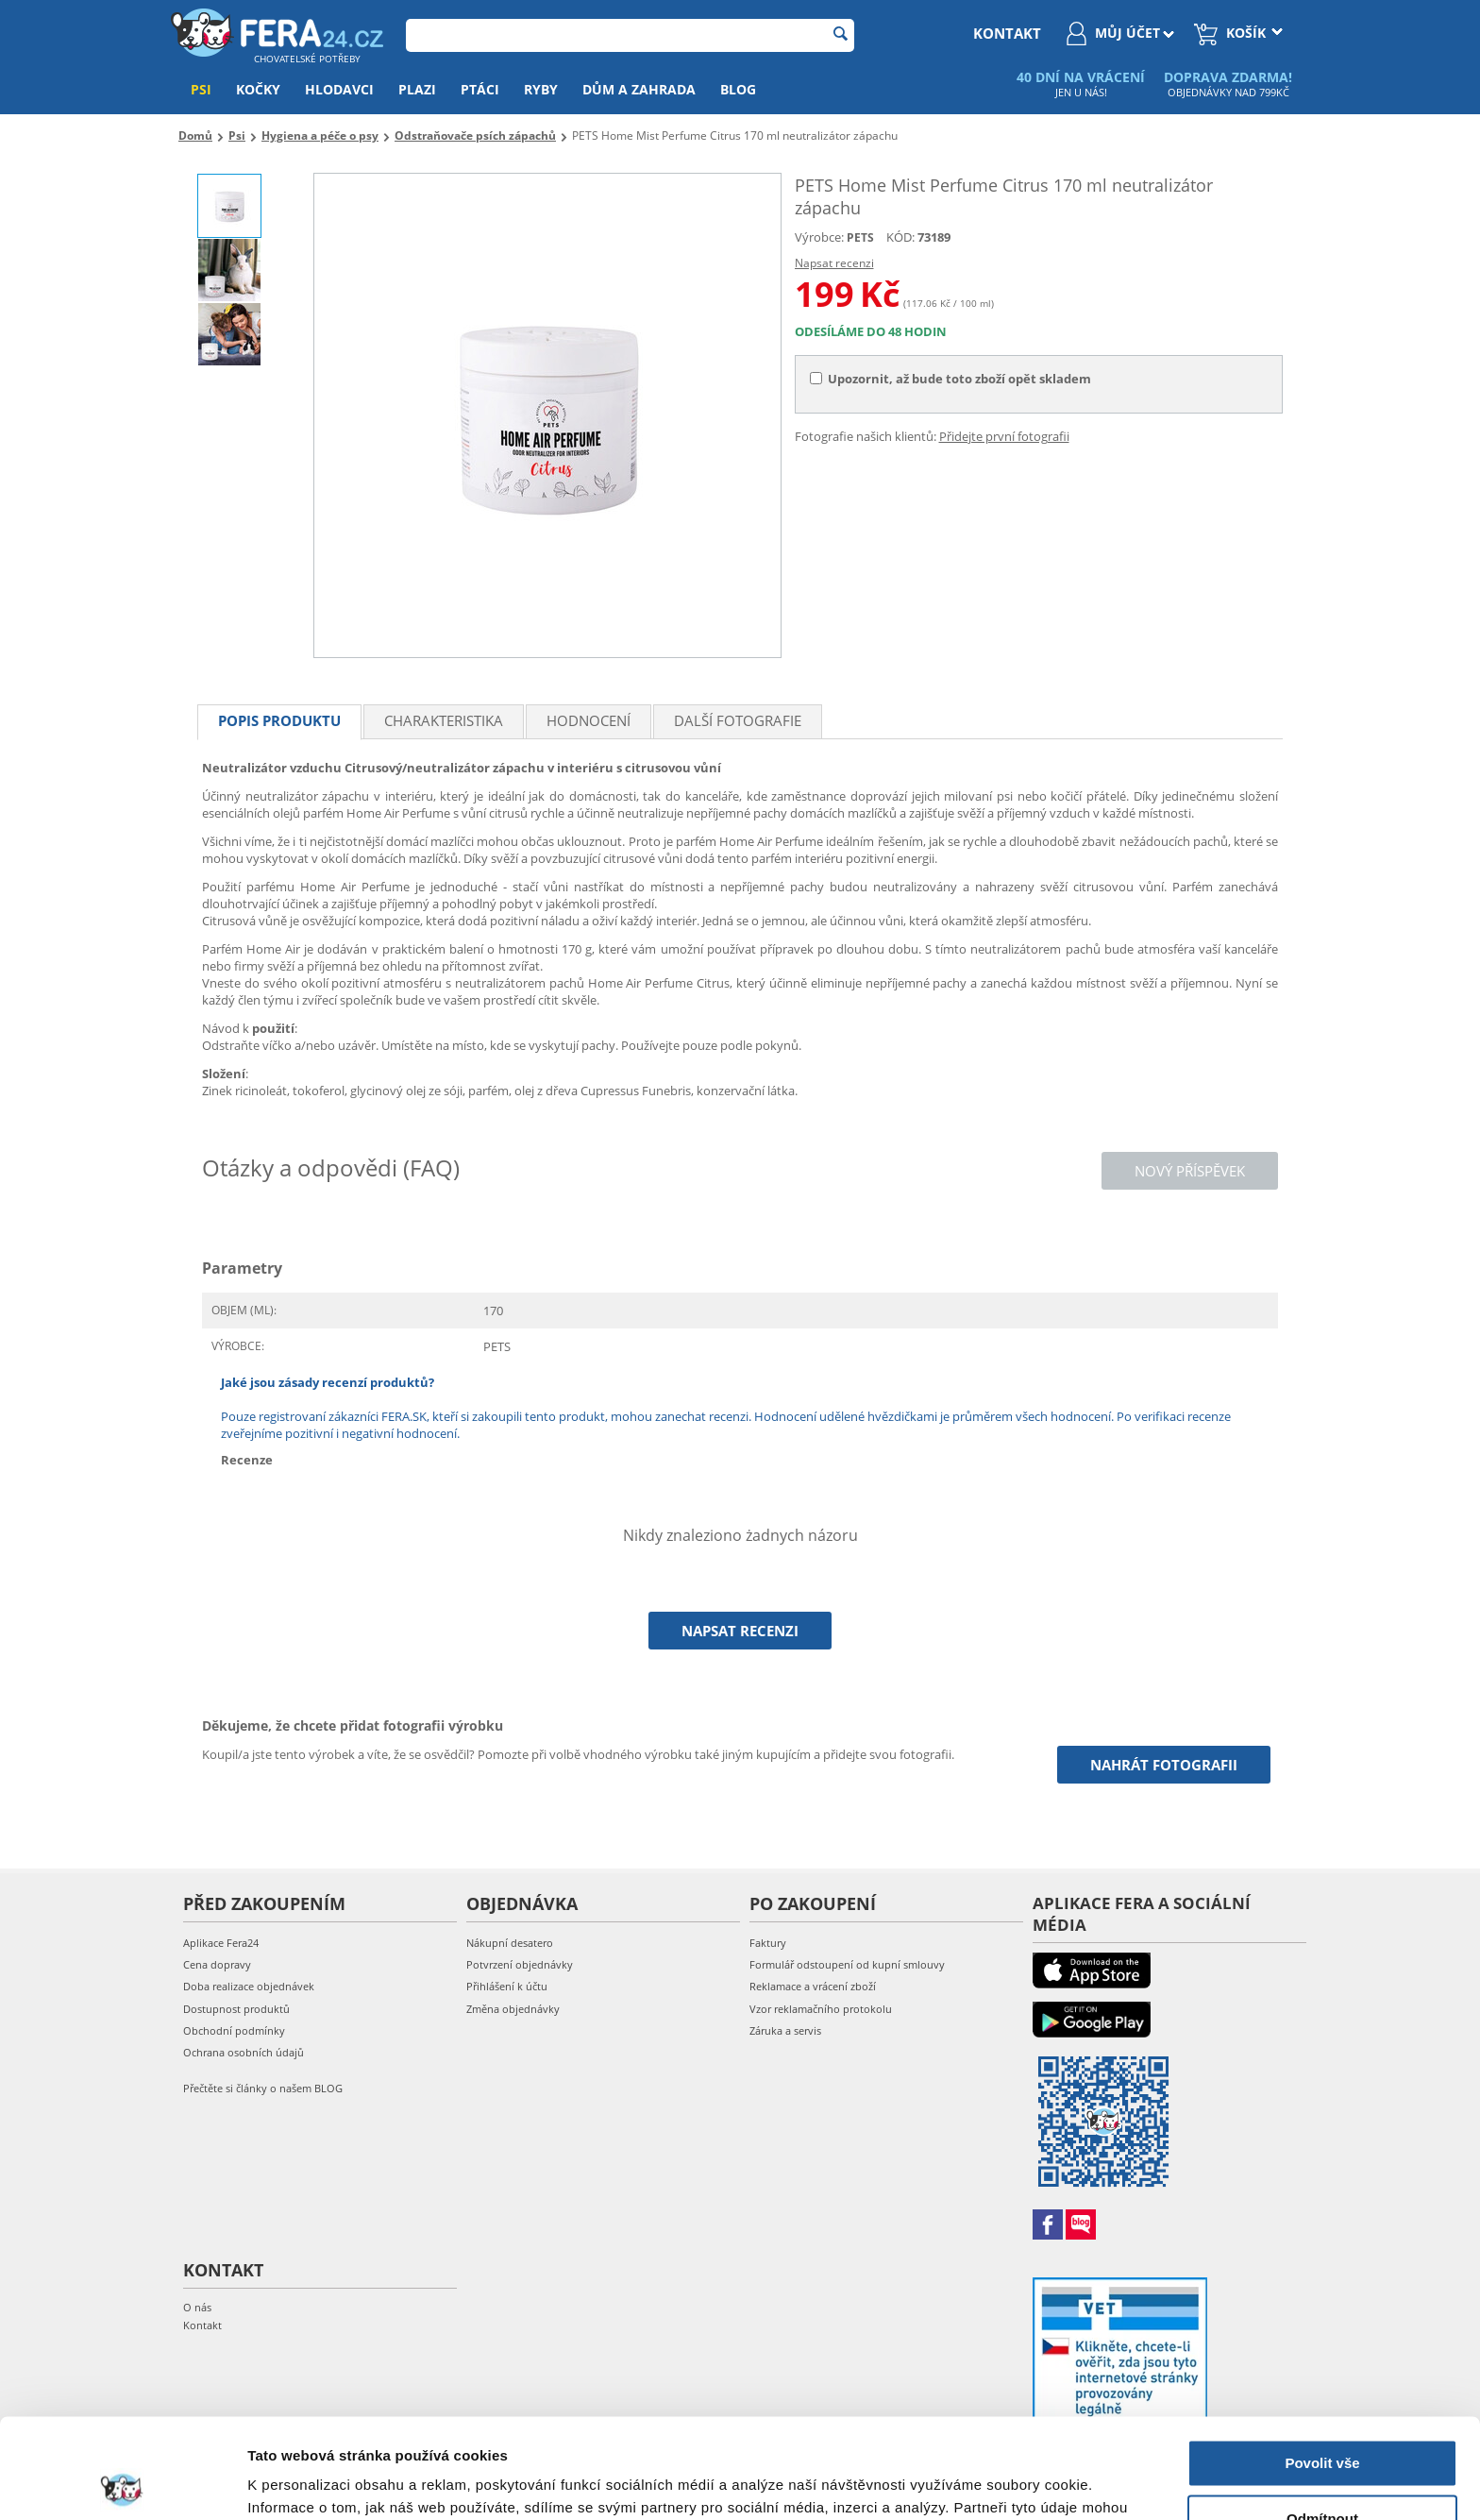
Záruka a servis (785, 2030)
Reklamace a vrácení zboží (812, 1986)
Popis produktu (279, 720)
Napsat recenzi (834, 263)
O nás (197, 2307)
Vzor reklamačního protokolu (820, 2009)
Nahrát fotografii (1163, 1764)
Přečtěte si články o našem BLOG (263, 2088)
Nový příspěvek (1190, 1170)
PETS (860, 237)
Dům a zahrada (639, 89)
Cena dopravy (217, 1964)
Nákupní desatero (509, 1943)
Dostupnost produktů (236, 2009)
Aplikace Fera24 (221, 1943)
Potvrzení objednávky (519, 1964)
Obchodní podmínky (234, 2030)
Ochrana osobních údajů (243, 2052)
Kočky (258, 89)
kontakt (1007, 33)
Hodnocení (589, 720)
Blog (738, 89)
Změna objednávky (513, 2009)
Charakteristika (443, 720)
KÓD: (900, 236)
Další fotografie (737, 720)
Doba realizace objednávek (248, 1986)
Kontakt (202, 2325)
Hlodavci (339, 89)
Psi (201, 89)
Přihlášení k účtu (506, 1986)
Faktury (767, 1943)
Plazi (417, 89)
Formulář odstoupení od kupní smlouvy (847, 1964)
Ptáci (480, 89)
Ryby (541, 89)
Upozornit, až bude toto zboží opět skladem (950, 378)
